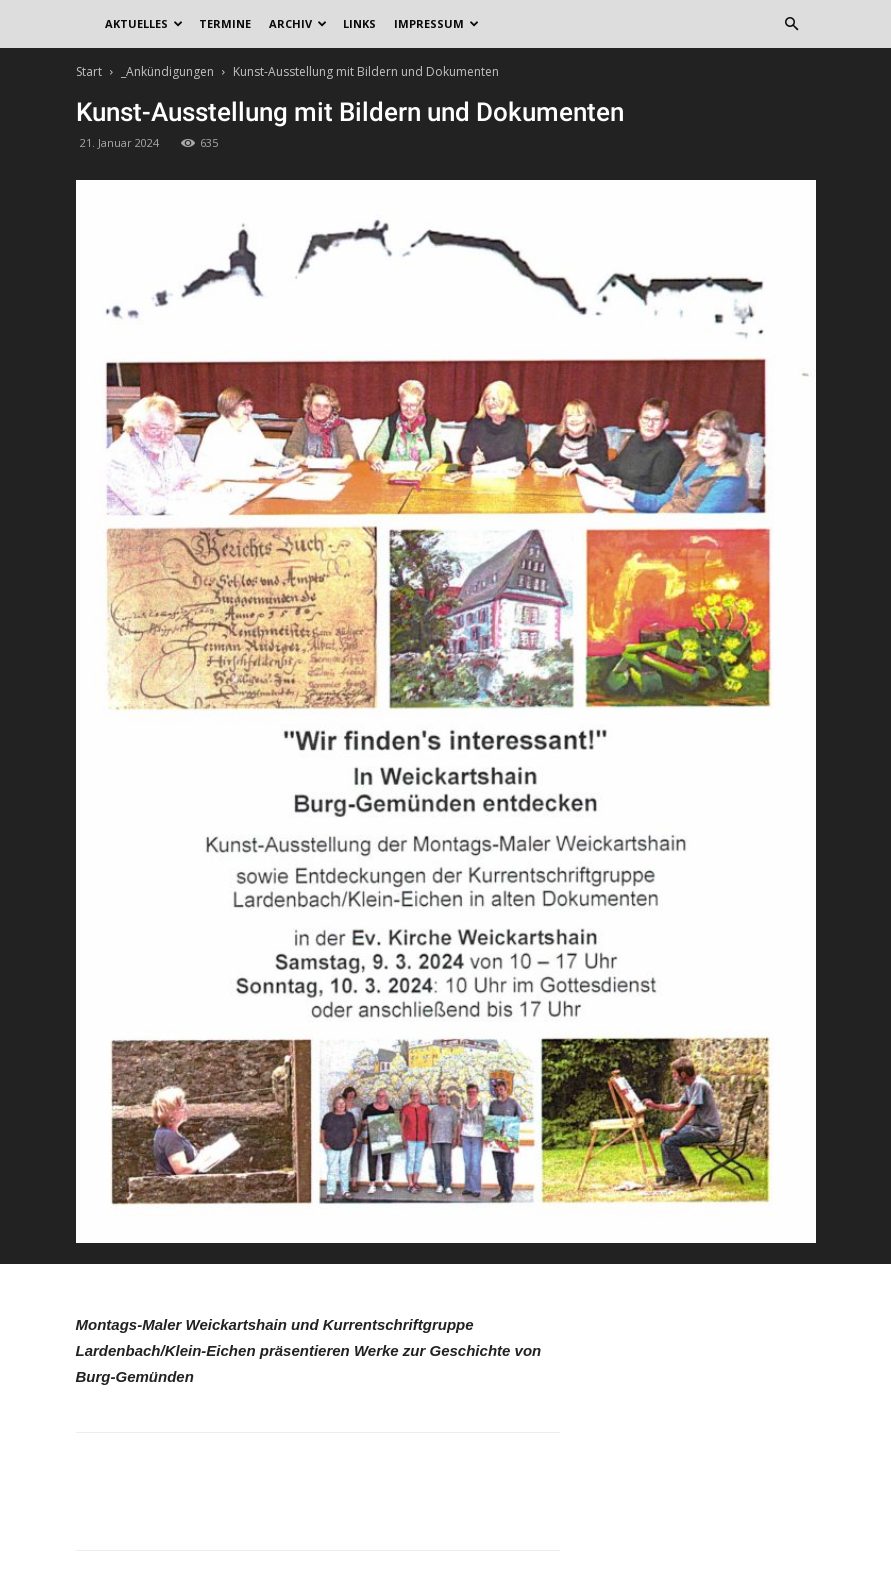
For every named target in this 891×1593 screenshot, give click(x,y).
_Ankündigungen (167, 71)
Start (89, 71)
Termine (225, 23)
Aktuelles (144, 23)
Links (359, 23)
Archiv (298, 23)
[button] (792, 24)
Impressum (436, 23)
